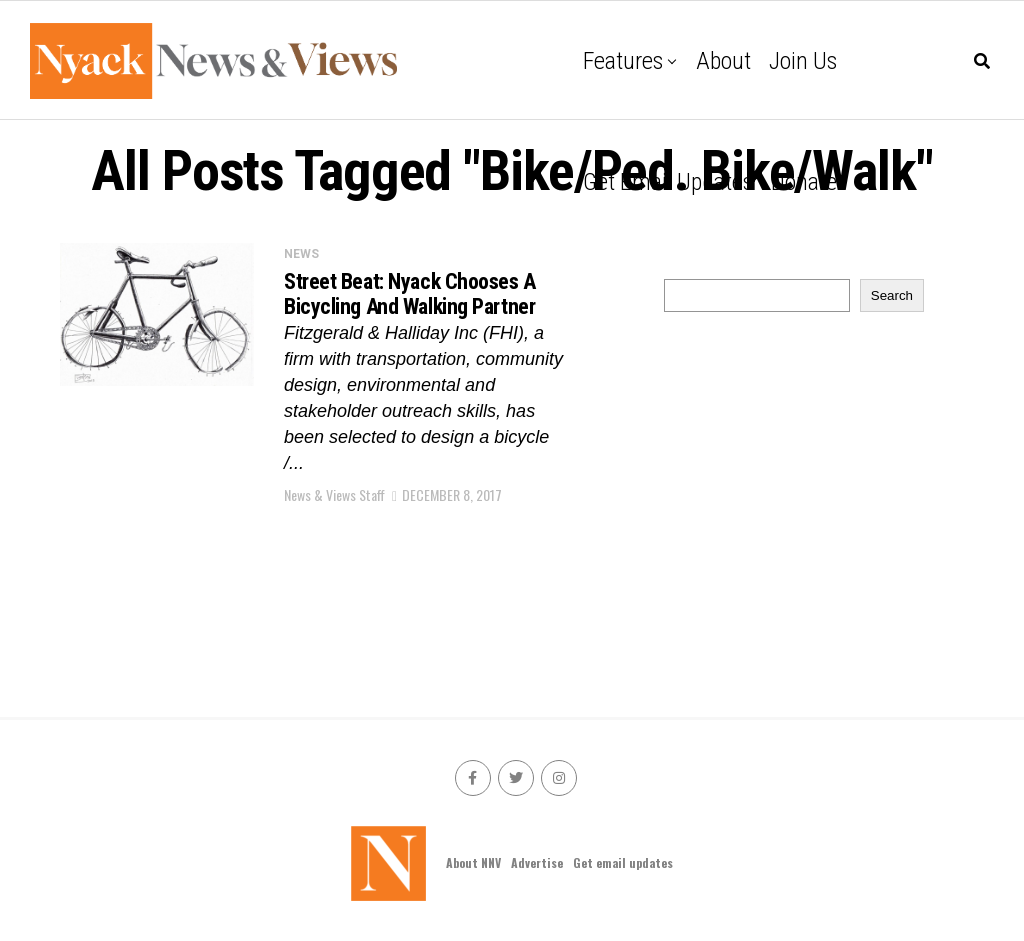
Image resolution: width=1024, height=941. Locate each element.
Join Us (803, 61)
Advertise (537, 862)
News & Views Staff (334, 494)
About (723, 61)
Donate (804, 182)
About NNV (473, 862)
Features (623, 61)
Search (892, 295)
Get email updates (668, 182)
